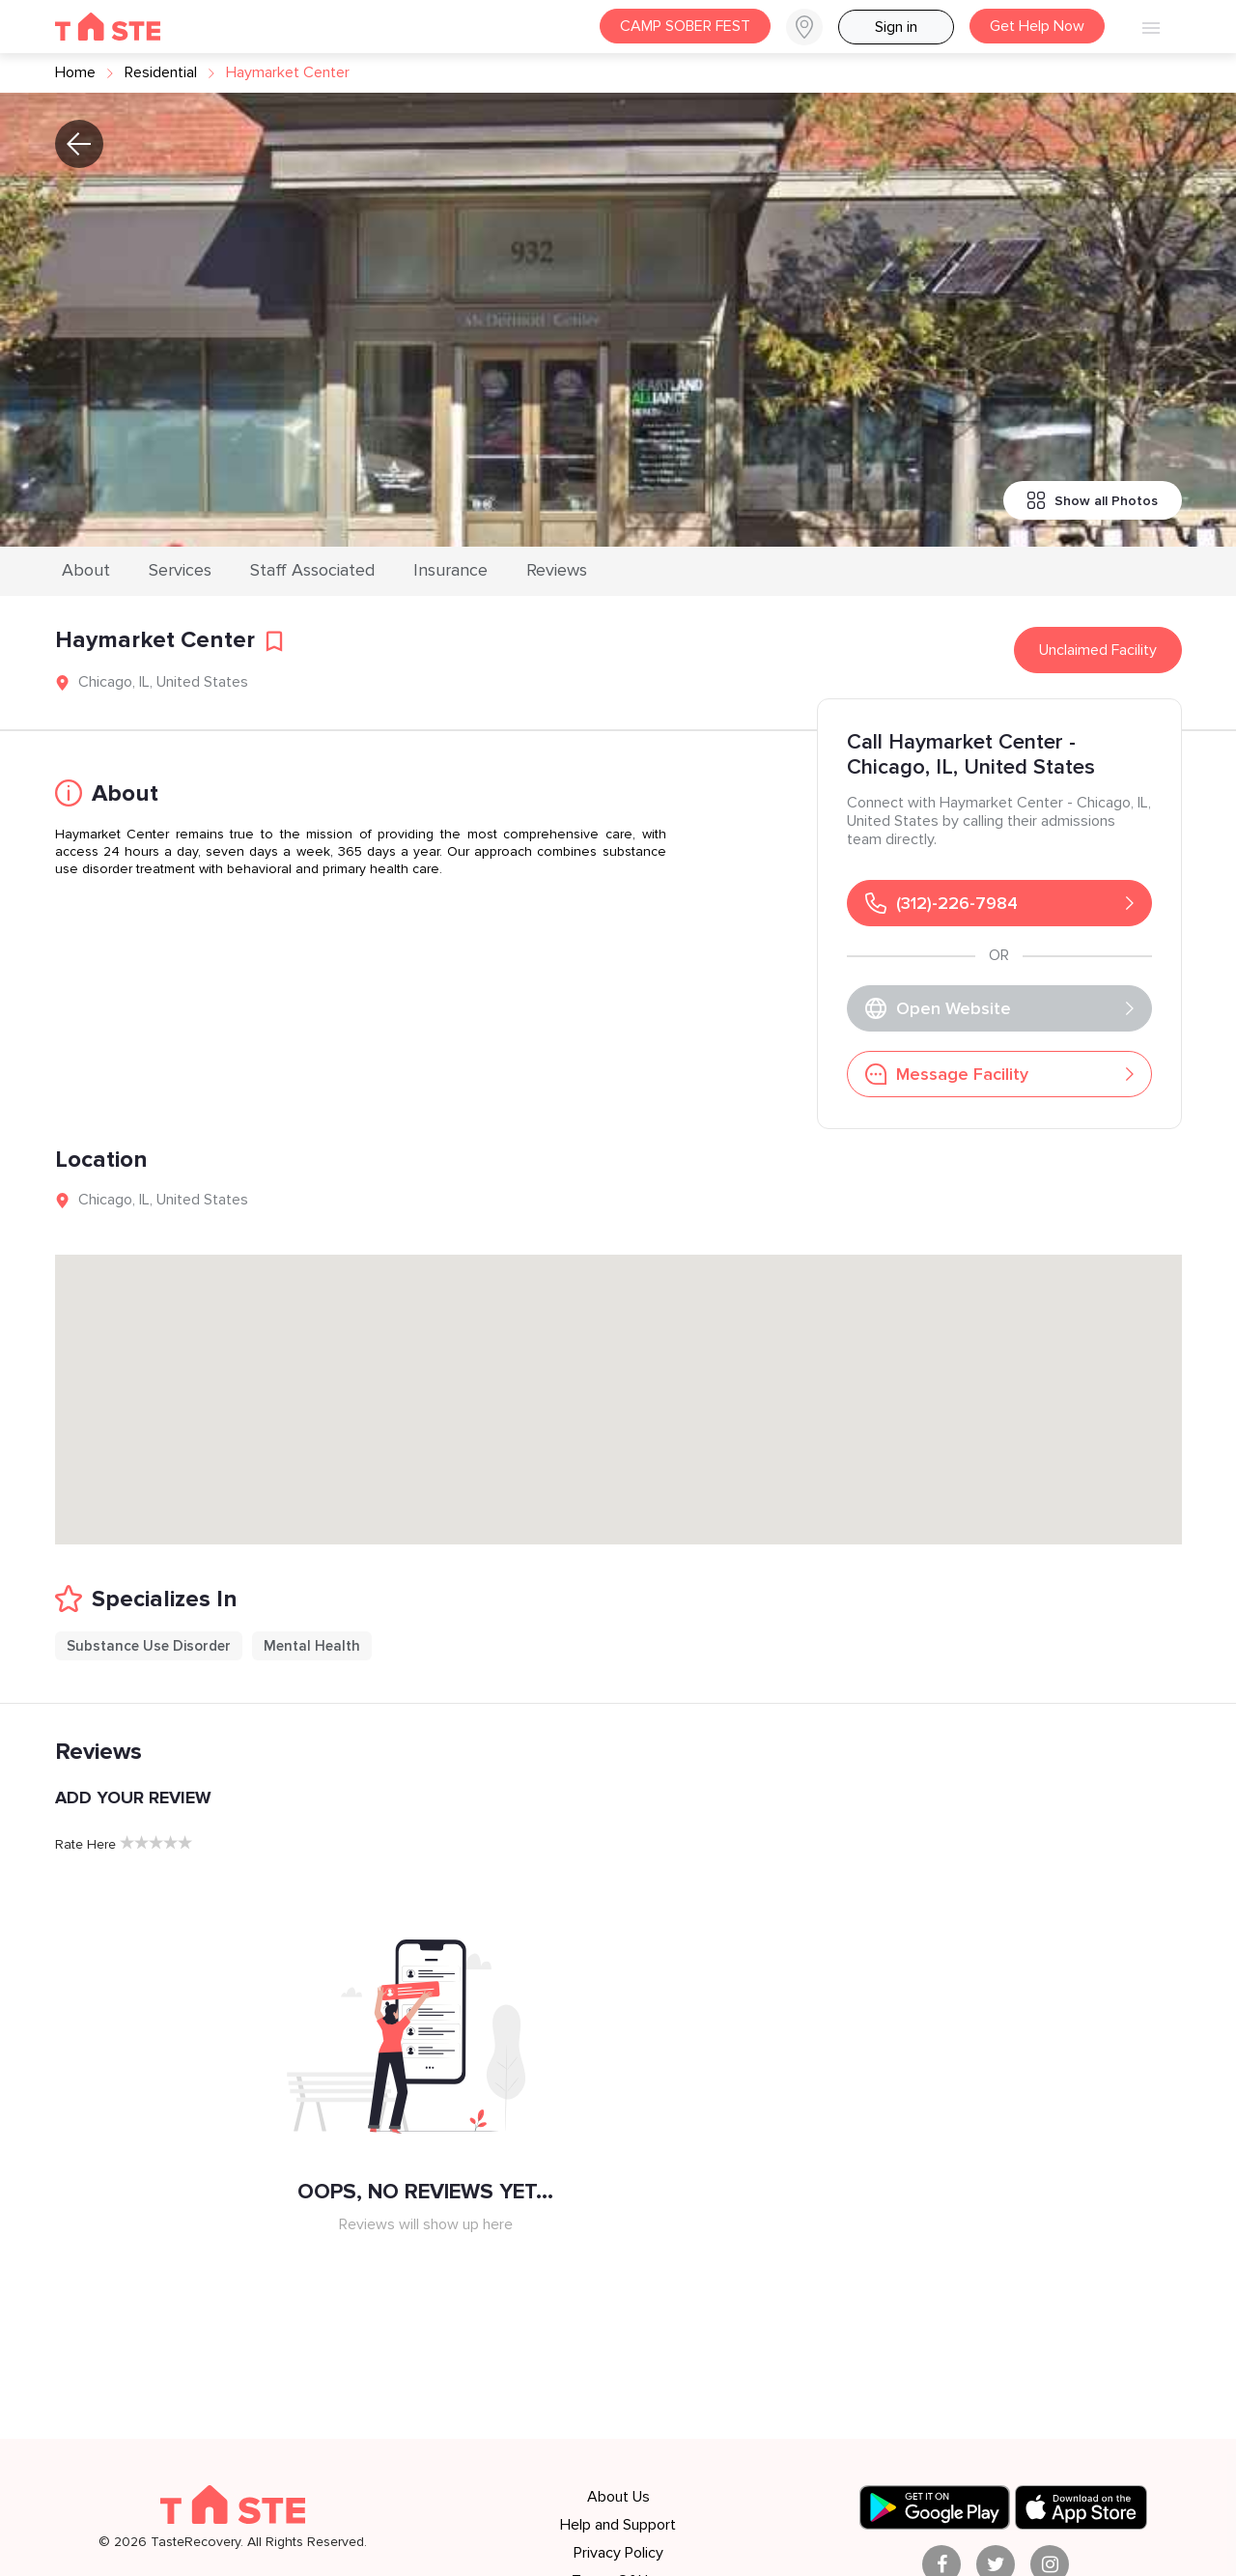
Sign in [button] (896, 27)
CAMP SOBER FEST (685, 26)
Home (75, 72)
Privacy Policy (618, 2552)
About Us (618, 2496)
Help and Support (618, 2524)
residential (161, 72)
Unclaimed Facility (1098, 650)
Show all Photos (1092, 500)
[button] (812, 27)
